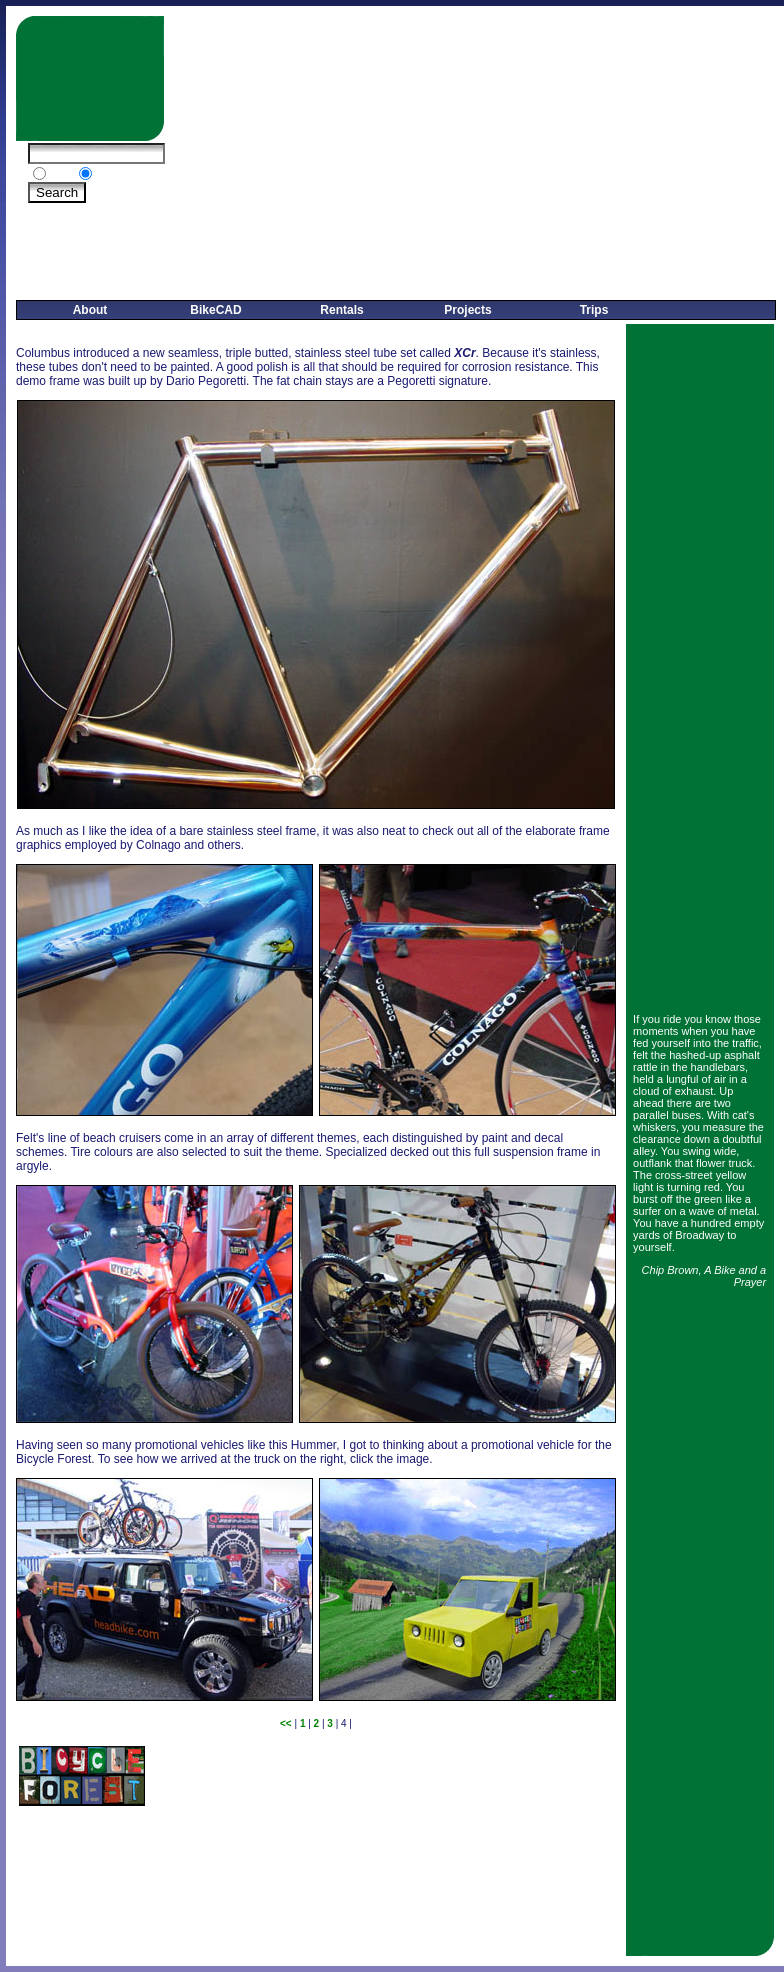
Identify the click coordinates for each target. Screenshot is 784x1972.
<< (286, 1723)
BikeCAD (215, 310)
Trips (594, 310)
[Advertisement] (477, 156)
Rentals (341, 310)
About (90, 310)
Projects (467, 310)
